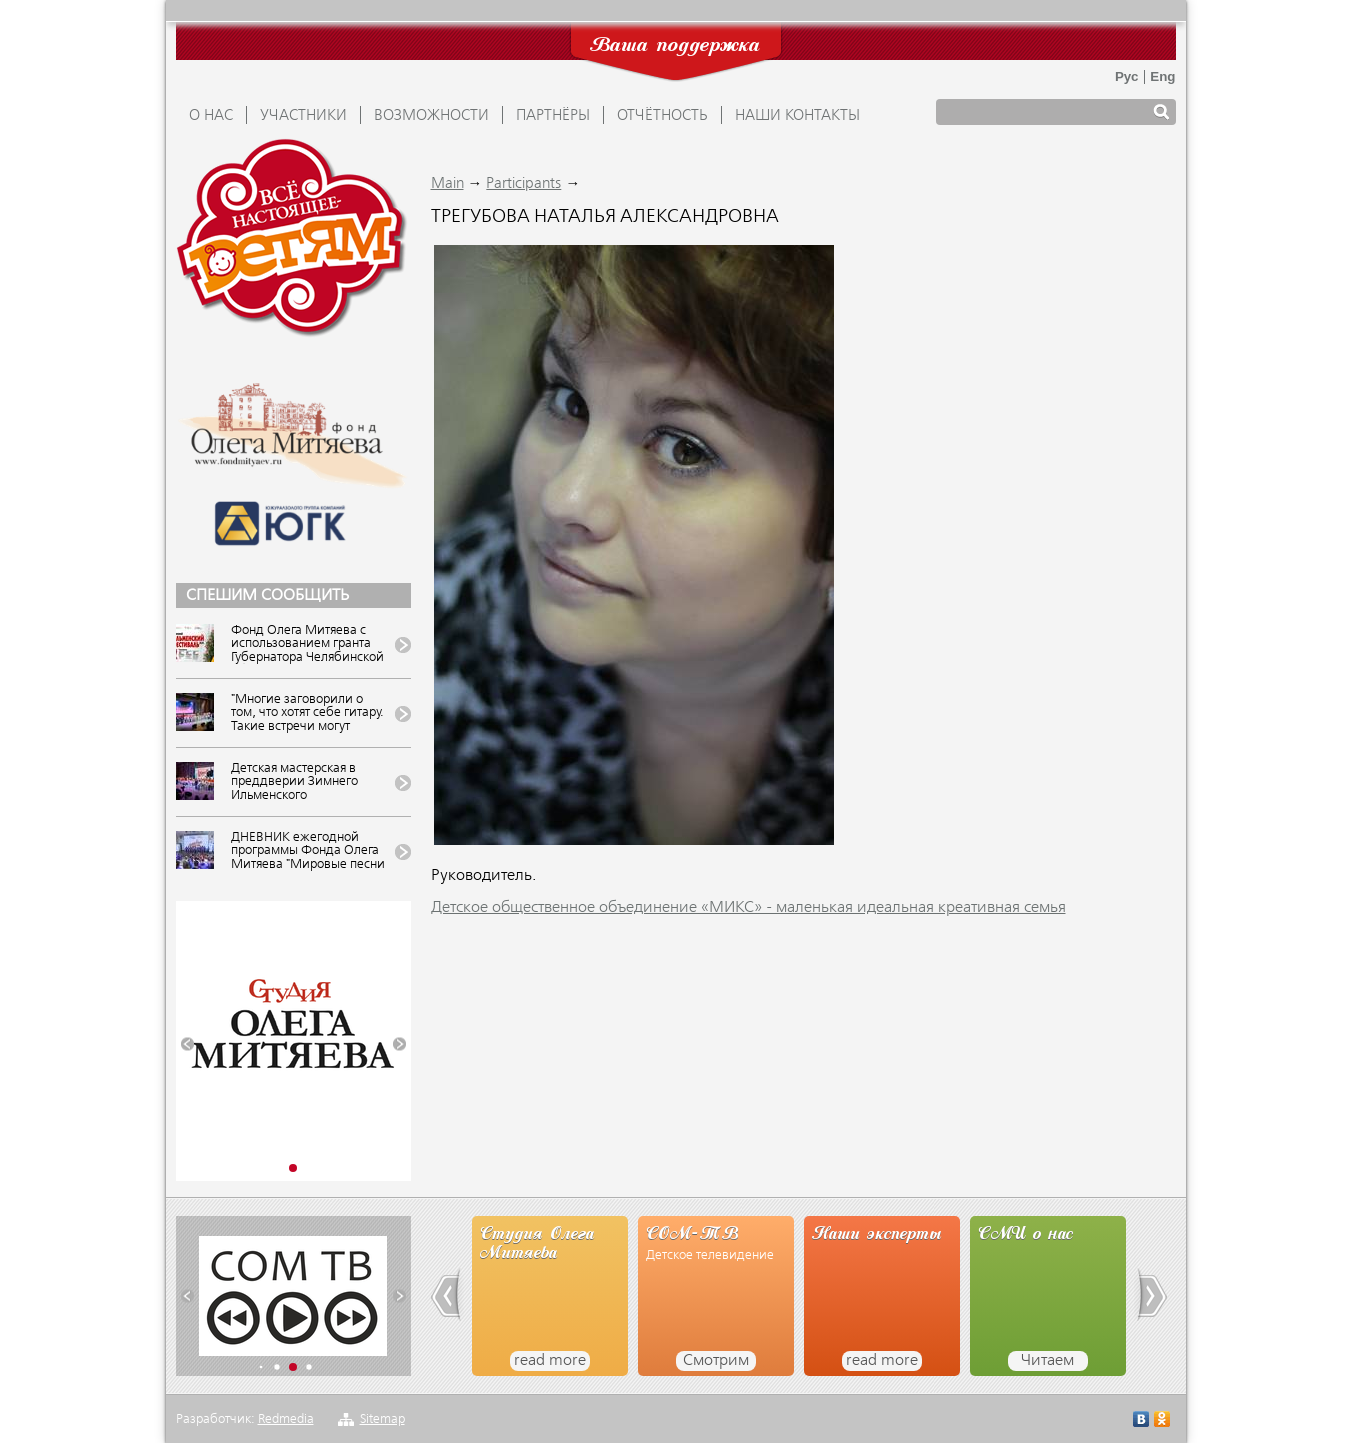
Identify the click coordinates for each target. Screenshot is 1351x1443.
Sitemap (382, 1419)
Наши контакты (797, 116)
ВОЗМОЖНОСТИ (431, 116)
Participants (523, 184)
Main (447, 184)
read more (550, 1361)
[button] (187, 1044)
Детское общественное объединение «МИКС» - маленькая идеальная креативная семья (748, 908)
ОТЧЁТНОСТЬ (662, 116)
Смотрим (716, 1361)
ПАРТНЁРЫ (553, 116)
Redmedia (286, 1419)
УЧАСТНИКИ (303, 116)
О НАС (211, 116)
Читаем (1047, 1361)
